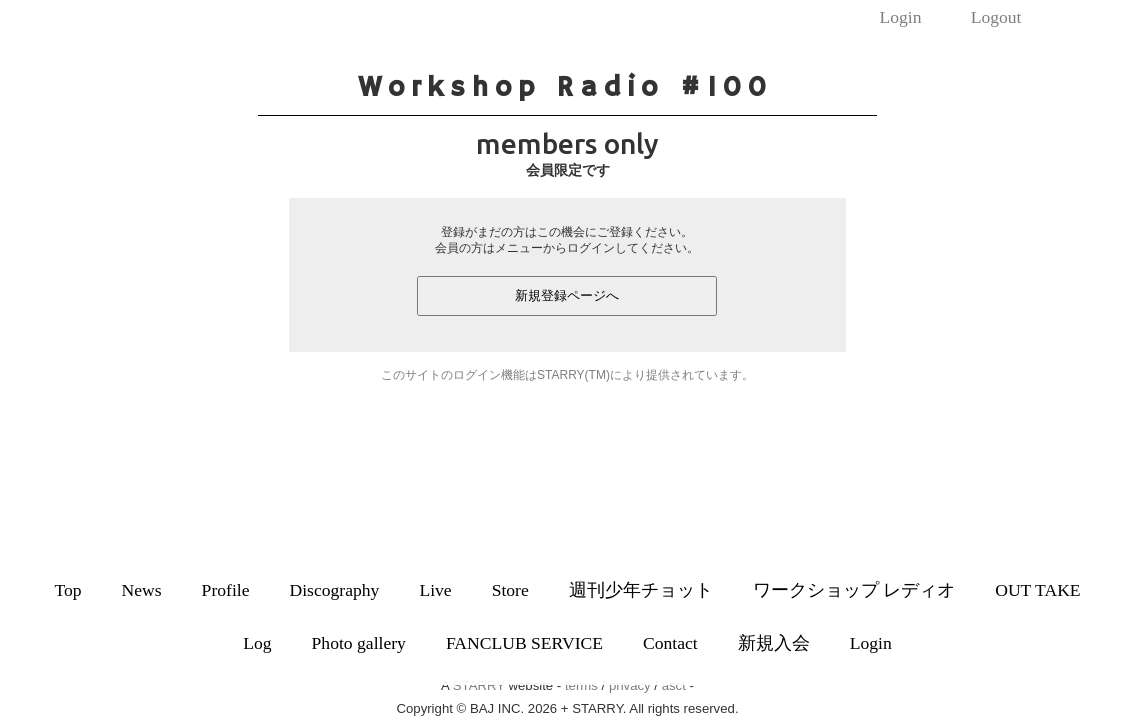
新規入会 (774, 643)
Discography (334, 590)
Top (67, 590)
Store (510, 590)
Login (900, 17)
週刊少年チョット (641, 590)
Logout (996, 17)
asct (674, 685)
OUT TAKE (1037, 590)
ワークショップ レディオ (854, 590)
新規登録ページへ (567, 295)
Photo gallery (359, 643)
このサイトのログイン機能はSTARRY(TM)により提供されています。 (567, 375)
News (142, 590)
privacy (630, 685)
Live (435, 590)
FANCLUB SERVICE (524, 643)
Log (257, 643)
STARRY (479, 685)
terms (581, 685)
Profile (226, 590)
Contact (670, 643)
